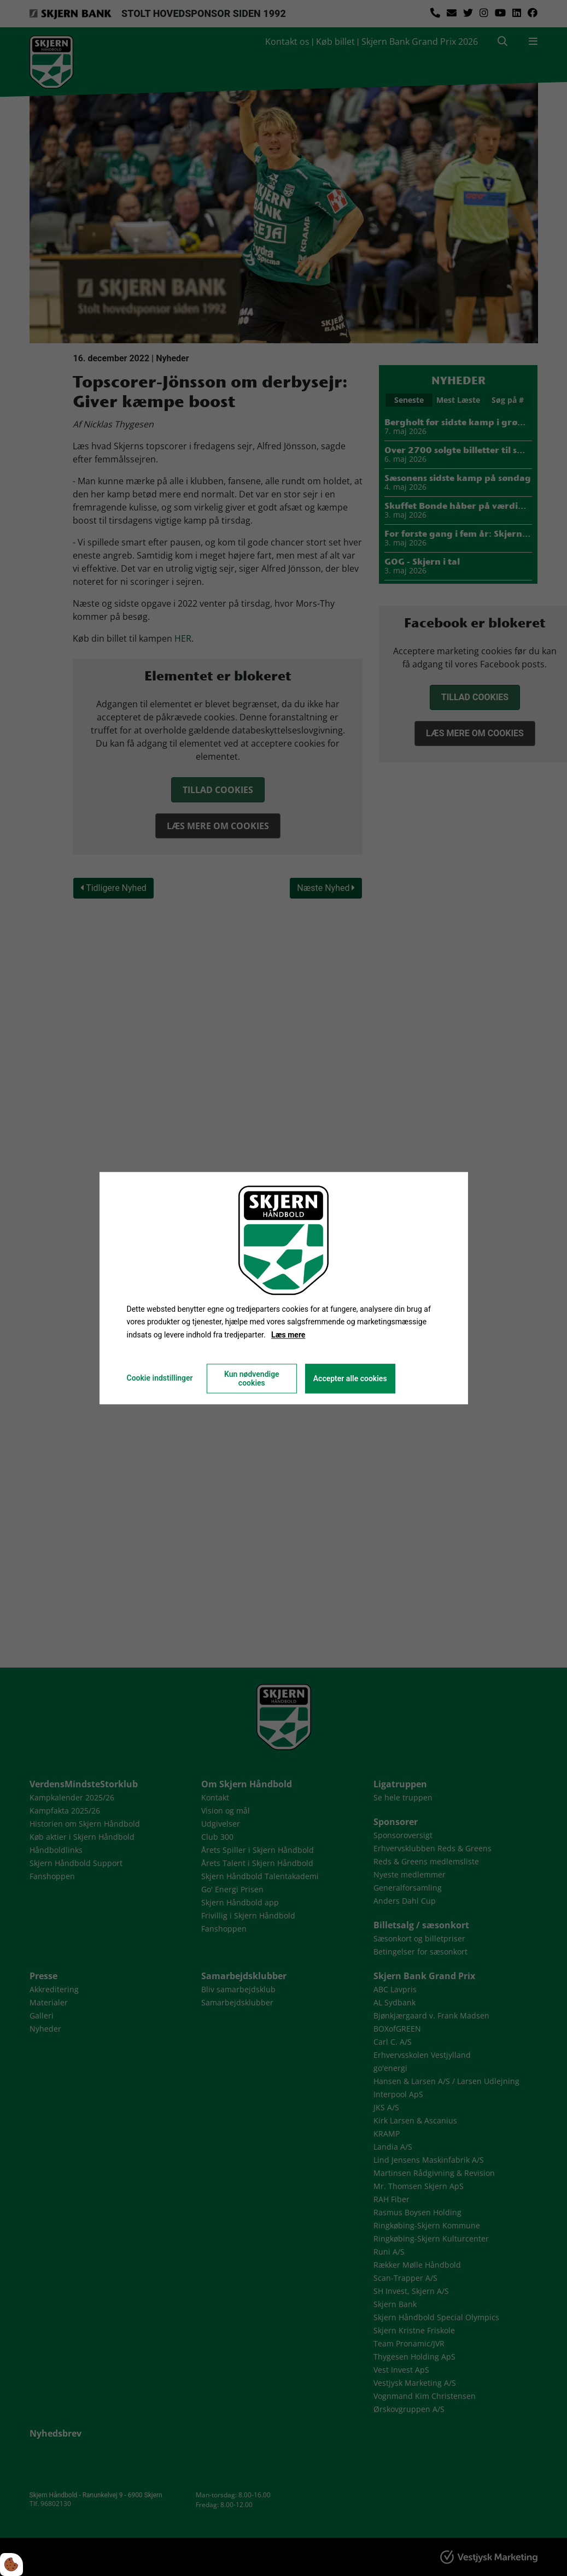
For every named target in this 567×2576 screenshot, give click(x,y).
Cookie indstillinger (159, 1378)
